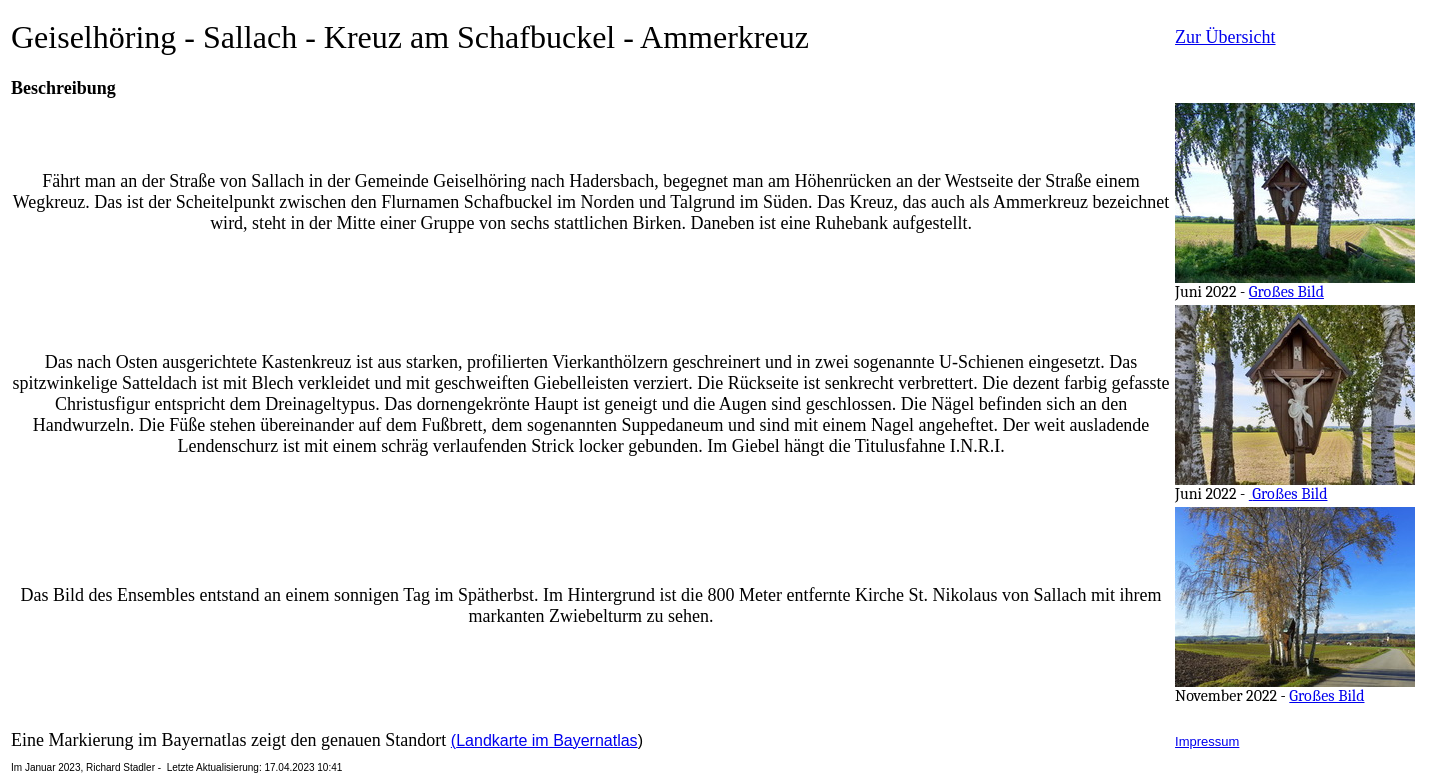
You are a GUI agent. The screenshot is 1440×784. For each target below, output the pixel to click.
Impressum (1207, 741)
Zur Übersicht (1225, 37)
